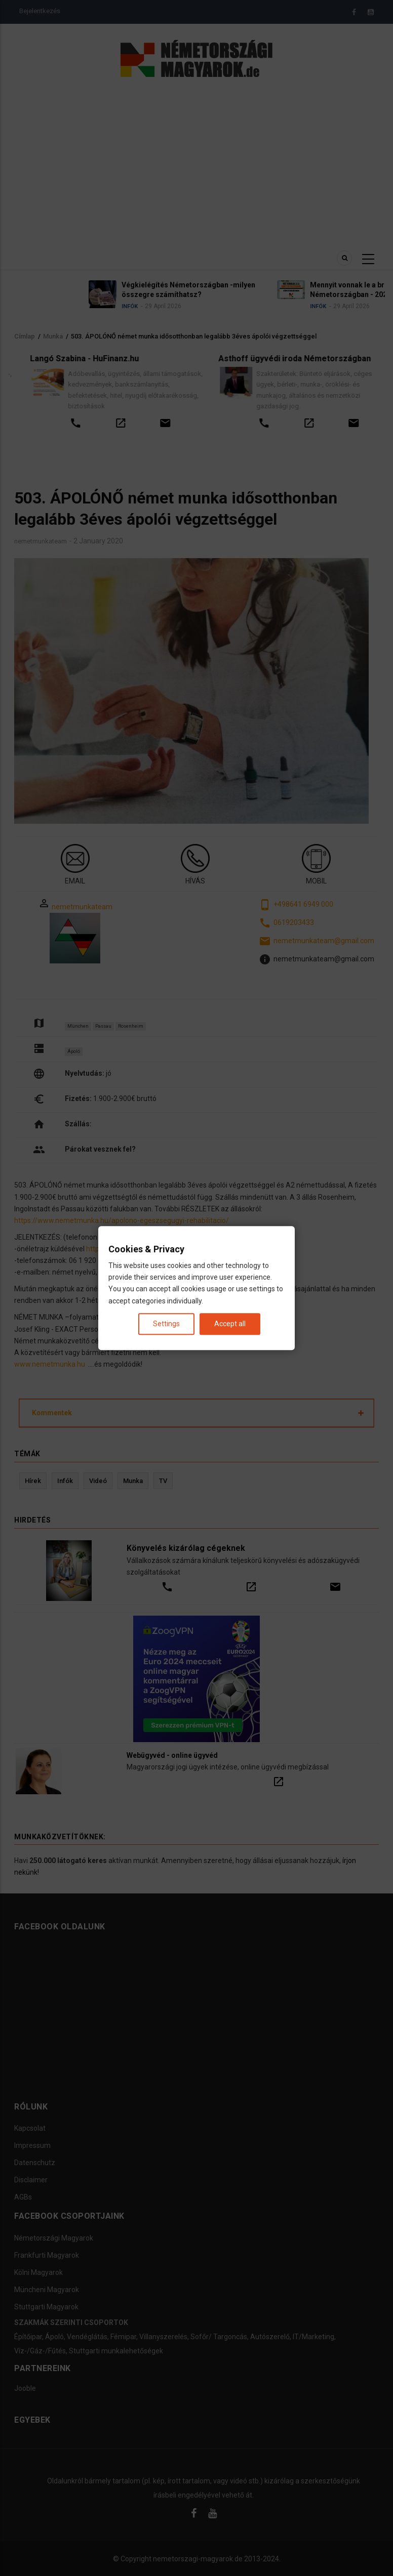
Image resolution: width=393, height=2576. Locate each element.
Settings (166, 1324)
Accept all (230, 1324)
